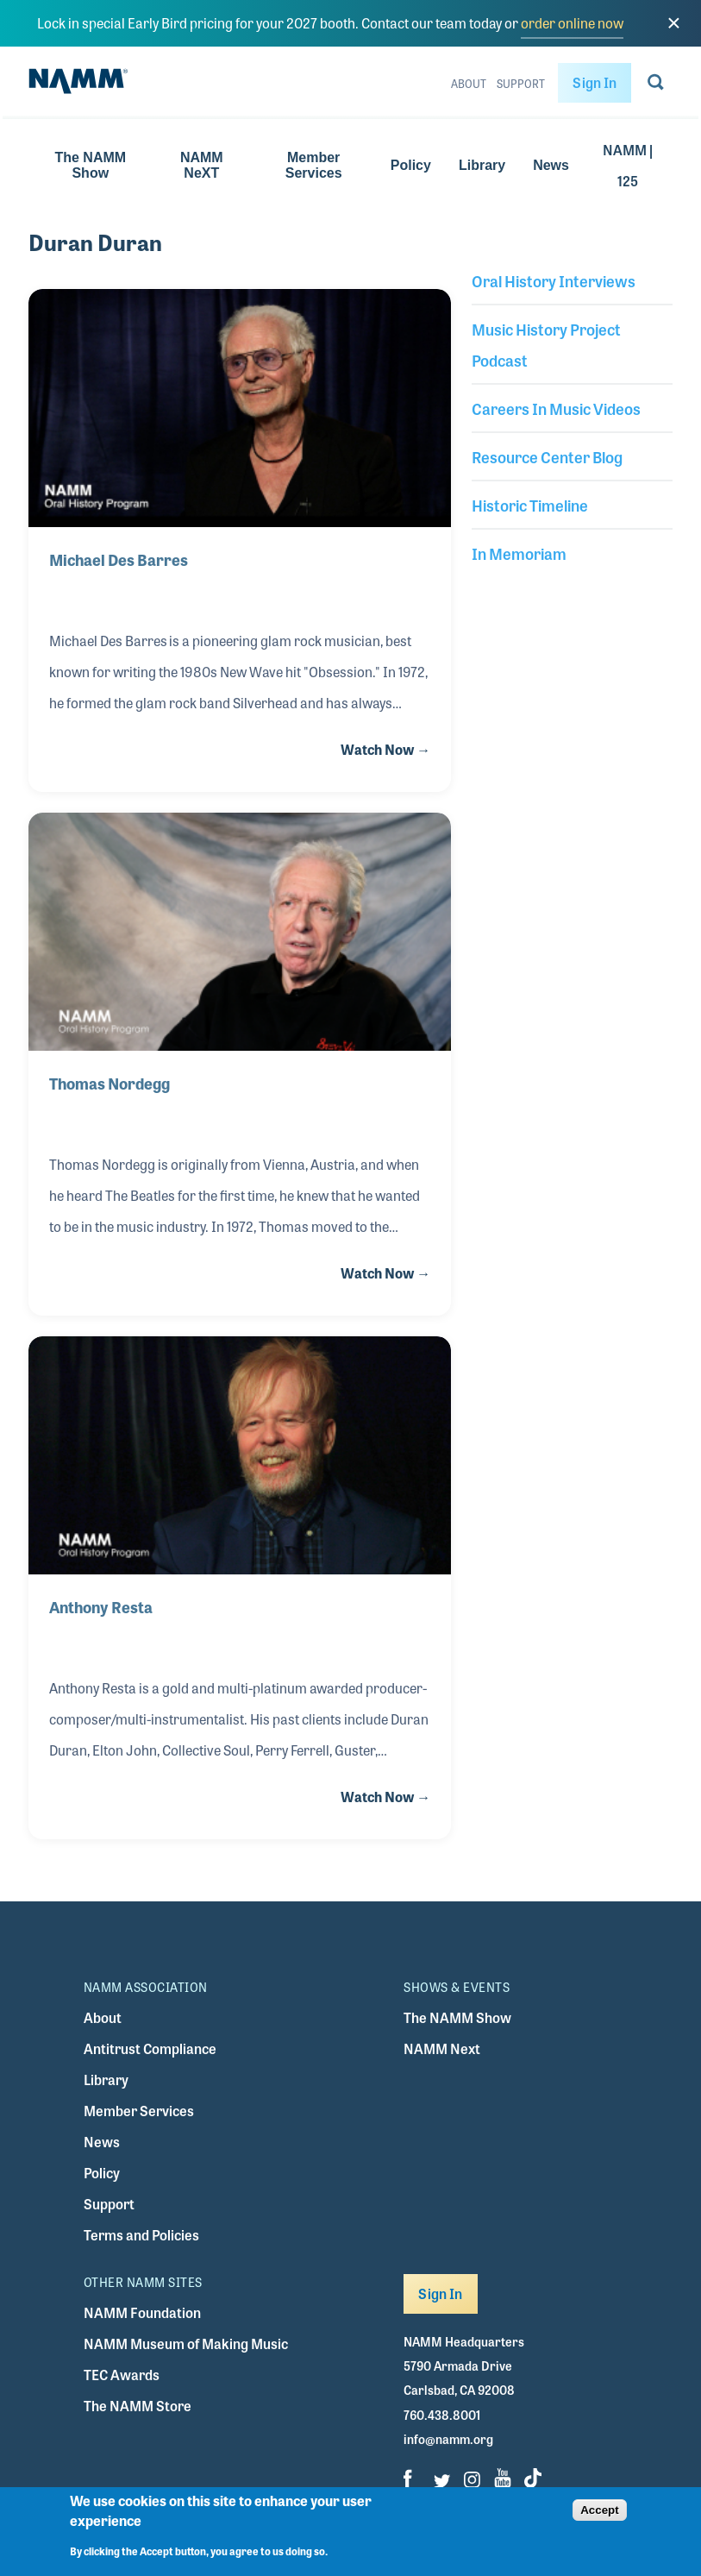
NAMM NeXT (201, 165)
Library (482, 165)
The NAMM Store (137, 2406)
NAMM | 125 (628, 165)
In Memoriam (519, 553)
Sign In (595, 82)
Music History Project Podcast (546, 344)
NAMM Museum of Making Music (186, 2343)
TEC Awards (122, 2374)
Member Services (313, 165)
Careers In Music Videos (556, 408)
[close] (673, 23)
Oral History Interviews (553, 280)
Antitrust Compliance (150, 2048)
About (468, 83)
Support (521, 83)
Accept (599, 2519)
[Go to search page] (656, 85)
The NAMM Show (90, 165)
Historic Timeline (530, 504)
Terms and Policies (141, 2235)
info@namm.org (448, 2438)
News (551, 165)
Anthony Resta (101, 1606)
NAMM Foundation (142, 2312)
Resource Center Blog (547, 456)
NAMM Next (442, 2048)
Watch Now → (385, 749)
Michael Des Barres (119, 559)
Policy (411, 165)
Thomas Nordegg (109, 1082)
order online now (572, 23)
